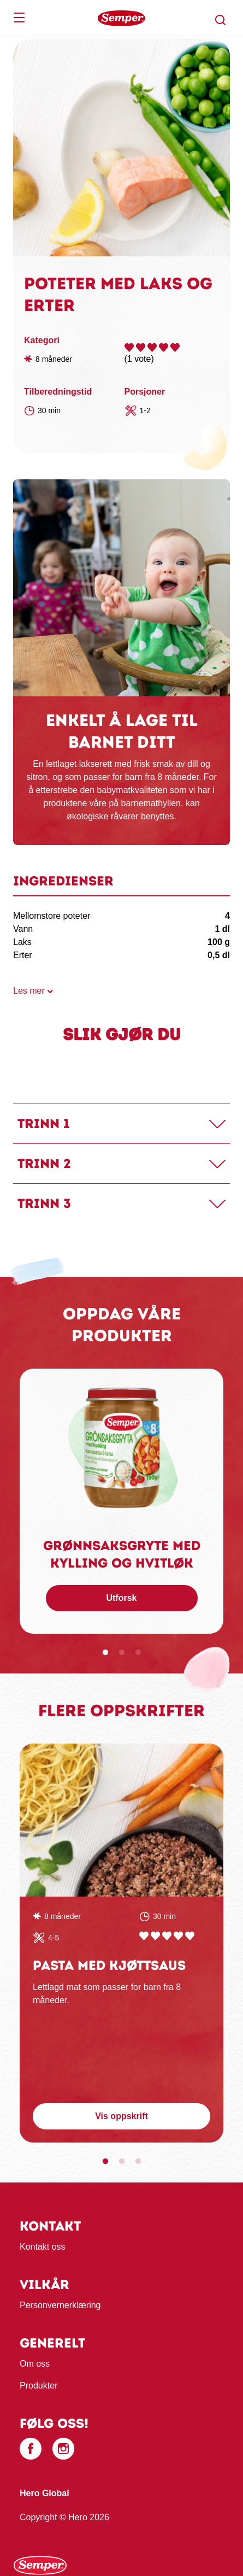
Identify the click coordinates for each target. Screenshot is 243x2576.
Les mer (29, 990)
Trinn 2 (44, 1163)
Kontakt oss (43, 2246)
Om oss (35, 2363)
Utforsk (121, 1598)
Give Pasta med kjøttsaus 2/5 (155, 1935)
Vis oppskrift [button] (121, 2116)
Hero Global (44, 2493)
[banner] (121, 18)
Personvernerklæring (60, 2305)
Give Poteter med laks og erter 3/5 (152, 347)
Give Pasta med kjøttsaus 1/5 (144, 1935)
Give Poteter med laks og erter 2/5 (140, 347)
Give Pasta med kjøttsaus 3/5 (166, 1935)
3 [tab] (138, 1652)
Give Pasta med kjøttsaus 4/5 (178, 1935)
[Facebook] (31, 2449)
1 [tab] (105, 1652)
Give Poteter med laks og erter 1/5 (129, 347)
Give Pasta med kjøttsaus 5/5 (189, 1935)
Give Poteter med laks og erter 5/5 (175, 347)
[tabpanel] (121, 1501)
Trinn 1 (43, 1123)
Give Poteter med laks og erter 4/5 (163, 347)
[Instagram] (63, 2449)
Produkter (38, 2385)
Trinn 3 (44, 1203)
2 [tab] (121, 1652)
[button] (220, 20)
